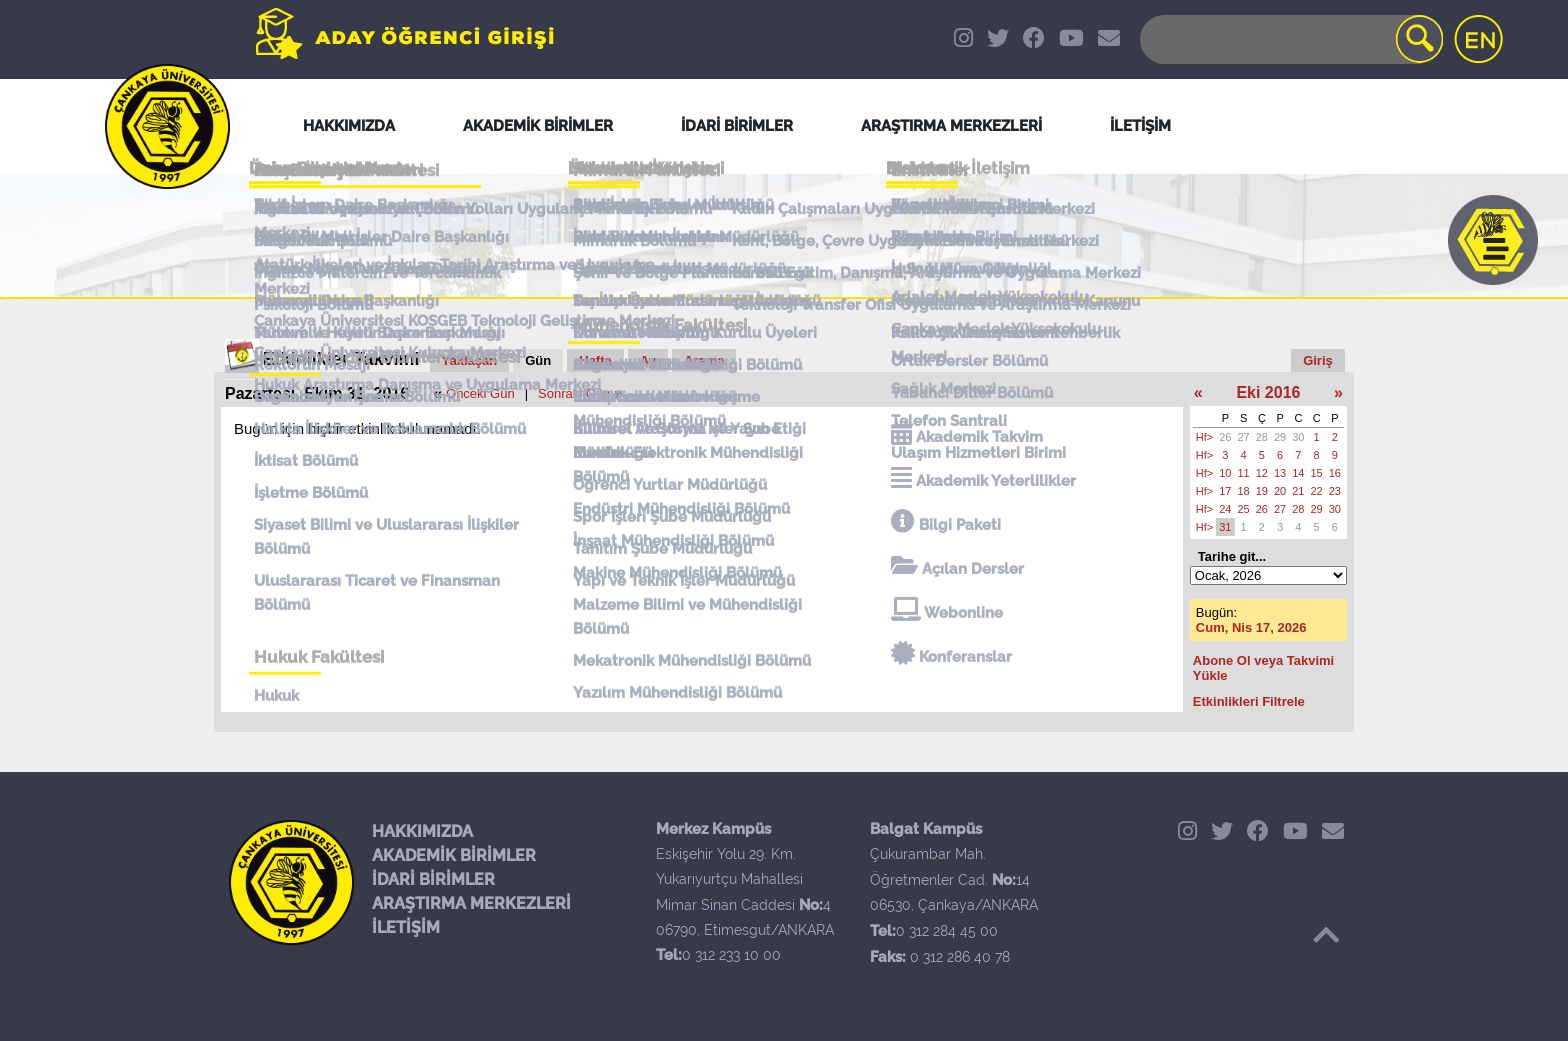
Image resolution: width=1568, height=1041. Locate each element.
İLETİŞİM (406, 927)
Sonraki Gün (574, 393)
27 (1244, 437)
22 (1317, 491)
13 (1280, 473)
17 (1225, 491)
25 (1244, 509)
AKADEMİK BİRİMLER (454, 855)
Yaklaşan (470, 360)
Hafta (595, 360)
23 (1335, 491)
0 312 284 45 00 (947, 931)
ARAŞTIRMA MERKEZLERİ (471, 903)
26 (1225, 437)
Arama (704, 360)
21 (1298, 491)
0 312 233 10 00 (731, 955)
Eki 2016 (1268, 392)
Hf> (1204, 437)
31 (1225, 527)
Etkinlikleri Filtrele (1249, 701)
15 (1317, 473)
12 (1262, 473)
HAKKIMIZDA (422, 831)
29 (1280, 437)
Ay (648, 360)
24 (1225, 509)
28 (1262, 437)
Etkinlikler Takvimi (341, 359)
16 (1335, 473)
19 (1262, 491)
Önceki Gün (480, 393)
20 (1280, 491)
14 (1298, 473)
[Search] (1290, 39)
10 (1225, 473)
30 (1298, 437)
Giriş (1318, 360)
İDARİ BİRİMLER (433, 879)
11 (1244, 473)
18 (1244, 491)
